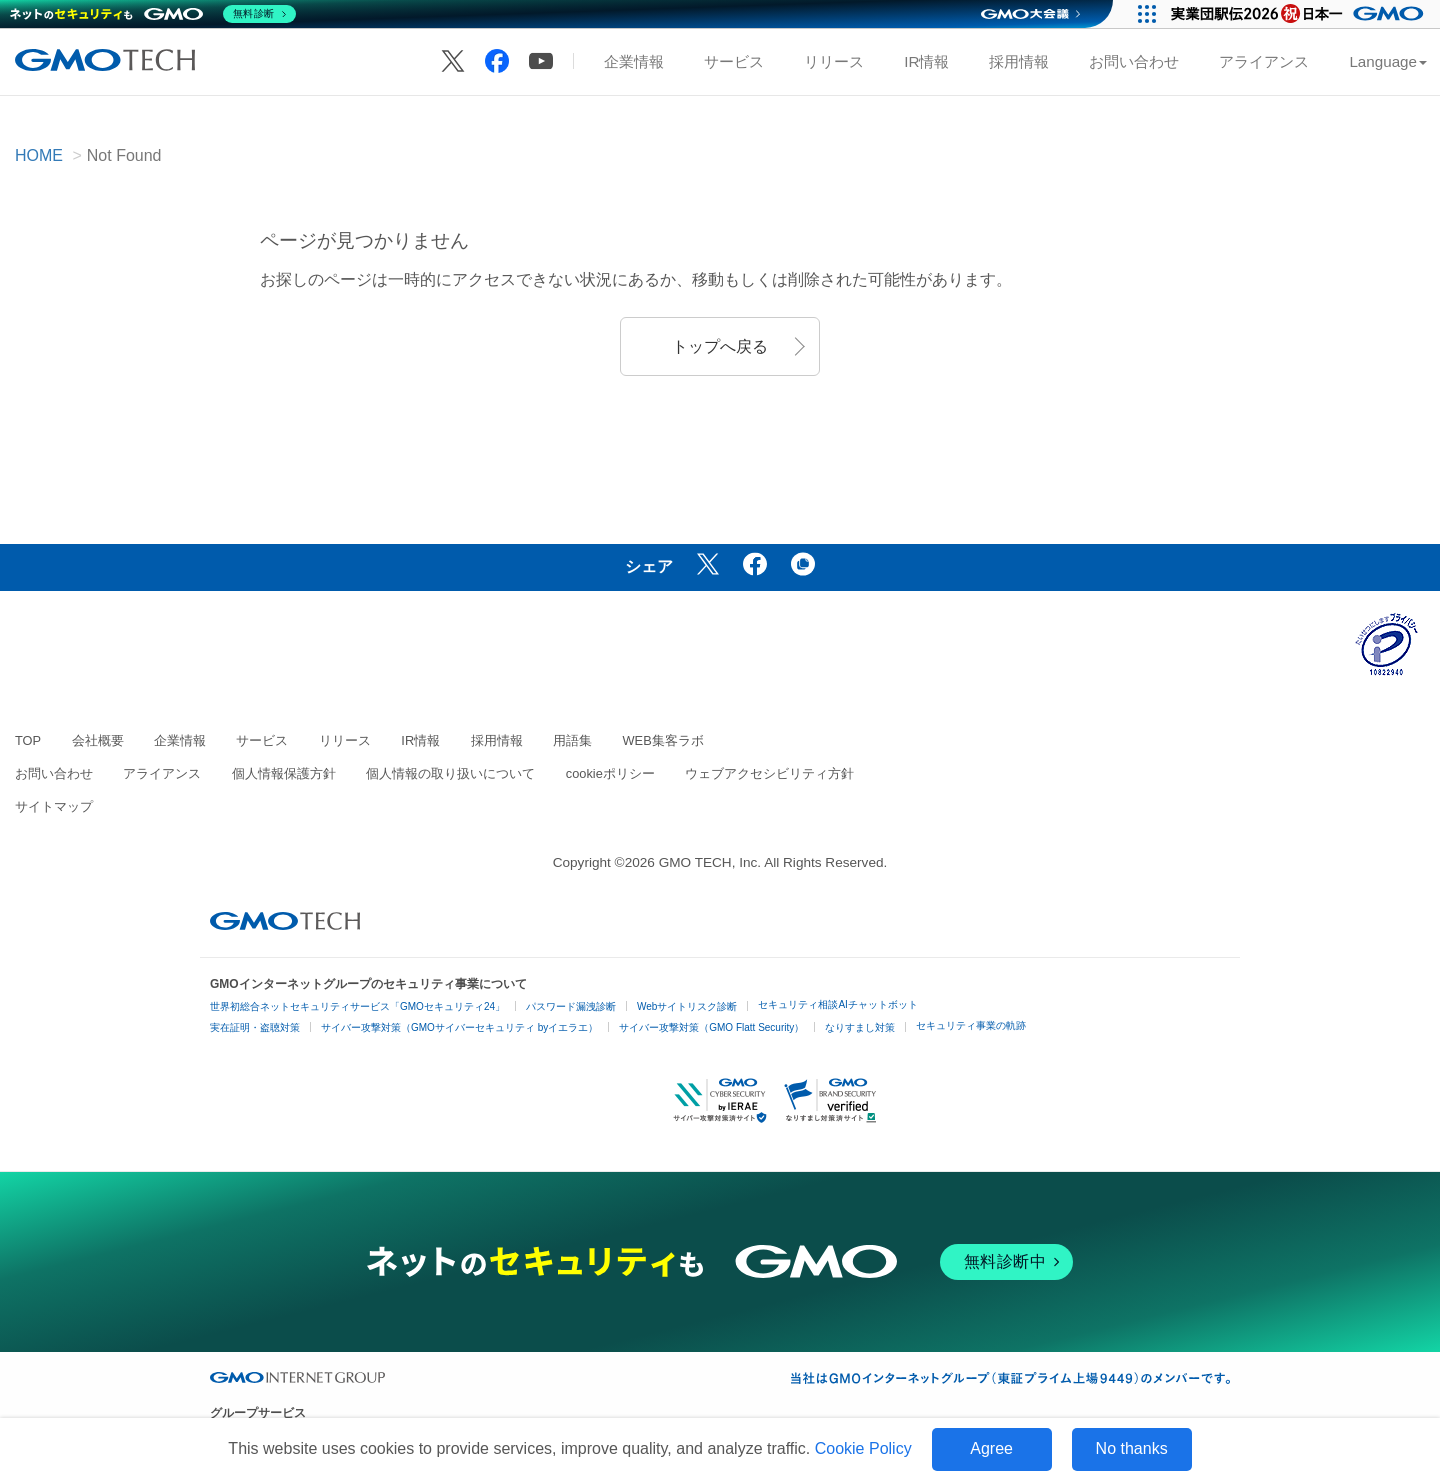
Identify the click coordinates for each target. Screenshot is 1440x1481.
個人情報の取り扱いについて (450, 773)
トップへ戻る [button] (720, 346)
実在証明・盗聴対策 (255, 1027)
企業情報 (634, 61)
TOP (28, 740)
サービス (734, 61)
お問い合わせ (1134, 61)
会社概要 (98, 740)
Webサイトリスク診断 (687, 1006)
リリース (834, 61)
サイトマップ (54, 806)
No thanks (1132, 1448)
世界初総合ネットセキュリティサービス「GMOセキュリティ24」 (357, 1006)
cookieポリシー (610, 773)
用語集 (572, 740)
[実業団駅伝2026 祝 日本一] (1300, 14)
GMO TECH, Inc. (710, 862)
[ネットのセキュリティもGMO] (153, 14)
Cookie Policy (863, 1448)
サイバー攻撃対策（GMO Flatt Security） (711, 1027)
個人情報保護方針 (284, 773)
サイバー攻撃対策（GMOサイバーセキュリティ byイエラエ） (459, 1027)
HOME (39, 155)
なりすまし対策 (860, 1027)
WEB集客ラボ (663, 740)
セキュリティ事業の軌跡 (971, 1025)
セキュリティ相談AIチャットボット (837, 1004)
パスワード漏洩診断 (571, 1006)
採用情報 (1019, 61)
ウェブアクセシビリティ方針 (769, 773)
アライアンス (1264, 61)
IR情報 (926, 61)
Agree (991, 1448)
